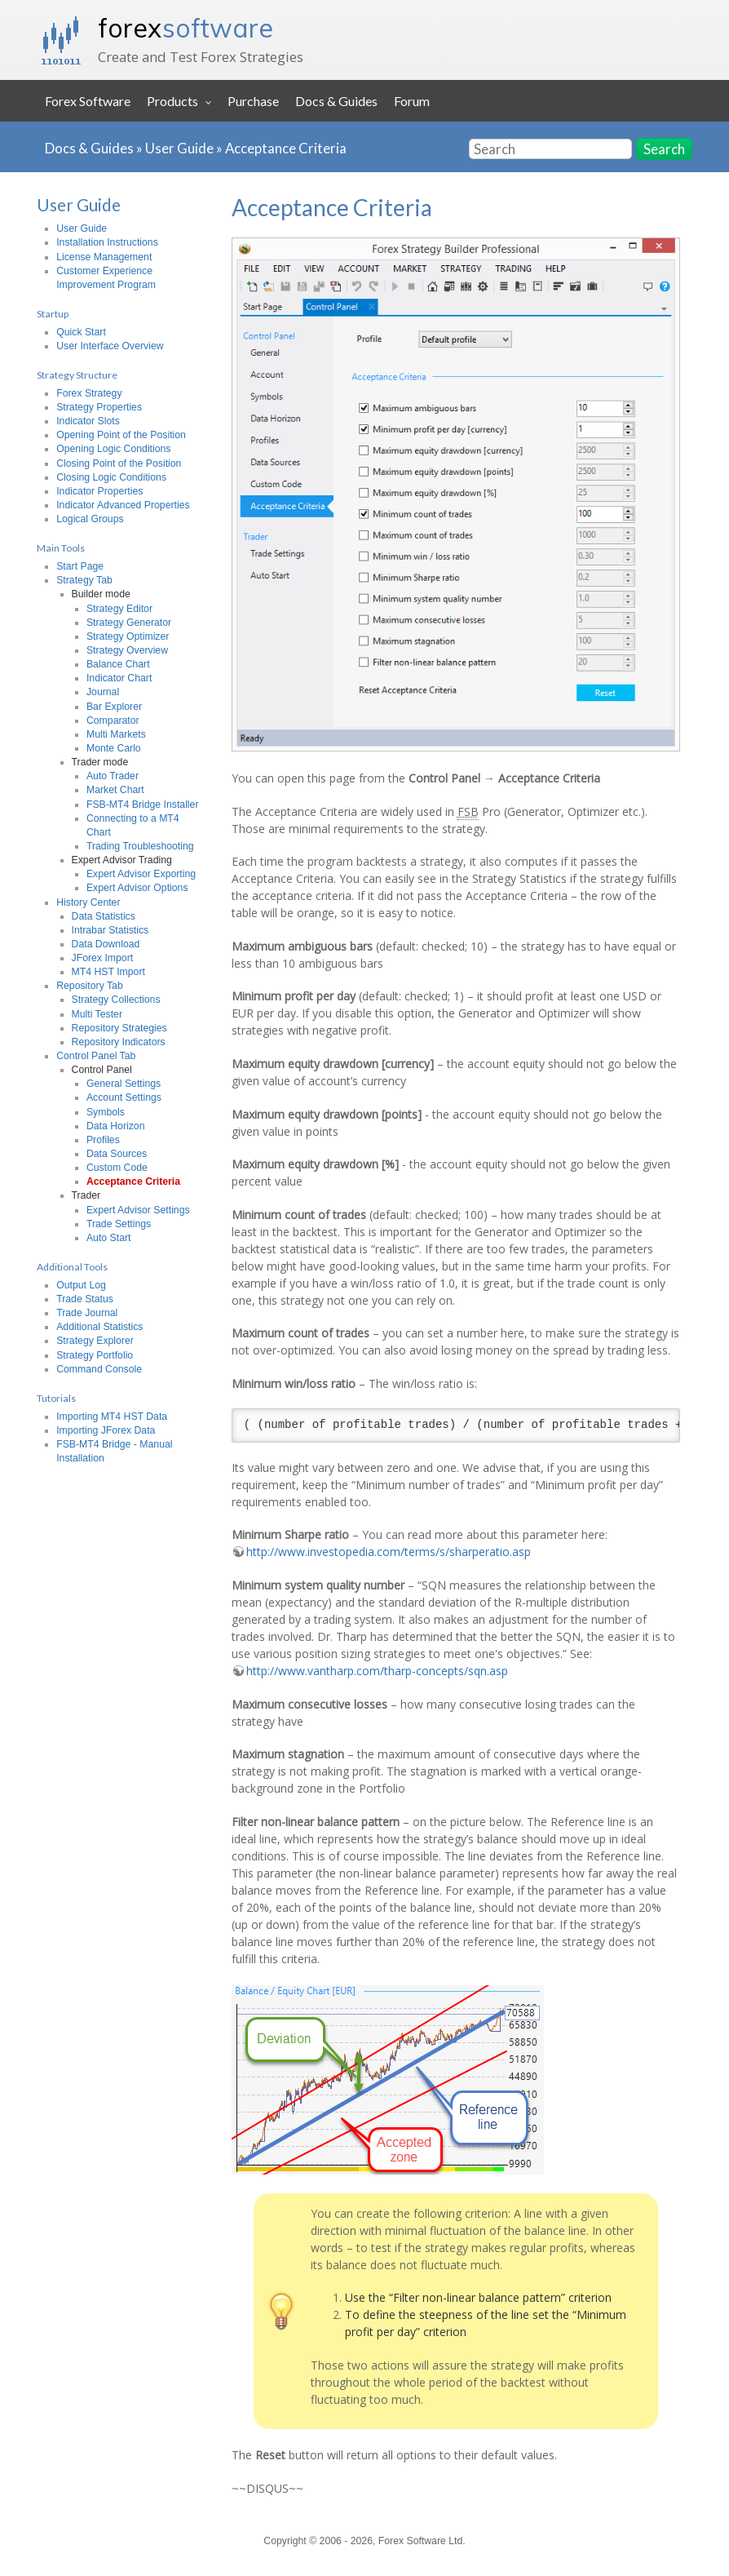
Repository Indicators (119, 1042)
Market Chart (115, 790)
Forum (412, 101)
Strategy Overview (127, 650)
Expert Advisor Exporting (141, 874)
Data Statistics (103, 916)
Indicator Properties (99, 491)
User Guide (179, 148)
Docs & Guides (336, 101)
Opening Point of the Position (121, 435)
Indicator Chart (119, 678)
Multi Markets (116, 734)
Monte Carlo (113, 748)
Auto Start (108, 1238)
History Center (88, 902)
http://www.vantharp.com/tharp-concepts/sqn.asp (377, 1670)
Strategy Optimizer (127, 636)
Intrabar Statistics (110, 930)
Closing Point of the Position (118, 463)
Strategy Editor (119, 608)
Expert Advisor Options (137, 887)
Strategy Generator (128, 622)
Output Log (81, 1285)
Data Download (106, 944)
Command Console (99, 1369)
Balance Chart (118, 664)
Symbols (105, 1112)
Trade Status (84, 1299)
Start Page (80, 566)
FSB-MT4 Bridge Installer (142, 804)
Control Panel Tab (95, 1056)
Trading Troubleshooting (140, 846)
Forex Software (87, 101)
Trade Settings (118, 1224)
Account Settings (123, 1097)
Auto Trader (112, 776)
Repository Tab (89, 985)
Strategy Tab (84, 580)
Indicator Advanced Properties (122, 505)
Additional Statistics (99, 1326)
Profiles (103, 1140)
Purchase (253, 101)
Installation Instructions (107, 242)
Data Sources (116, 1153)
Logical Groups (89, 519)
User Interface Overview (109, 346)
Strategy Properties (99, 407)
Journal (102, 692)
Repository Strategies (119, 1028)
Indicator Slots (88, 421)
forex (185, 27)
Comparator (112, 720)
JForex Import (103, 958)
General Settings (123, 1083)
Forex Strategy (89, 393)
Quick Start (81, 332)
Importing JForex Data (105, 1430)
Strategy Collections (116, 999)
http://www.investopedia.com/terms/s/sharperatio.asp (388, 1551)
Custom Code (117, 1167)
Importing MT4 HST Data (111, 1416)
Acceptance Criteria (286, 148)
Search (664, 148)
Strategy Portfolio (94, 1355)
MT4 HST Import (108, 972)
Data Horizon (115, 1126)
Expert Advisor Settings (138, 1210)
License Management (104, 257)
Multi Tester (97, 1014)
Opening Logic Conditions (113, 448)
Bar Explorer (114, 706)
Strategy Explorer (95, 1340)
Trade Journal (86, 1313)
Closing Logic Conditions (111, 477)
